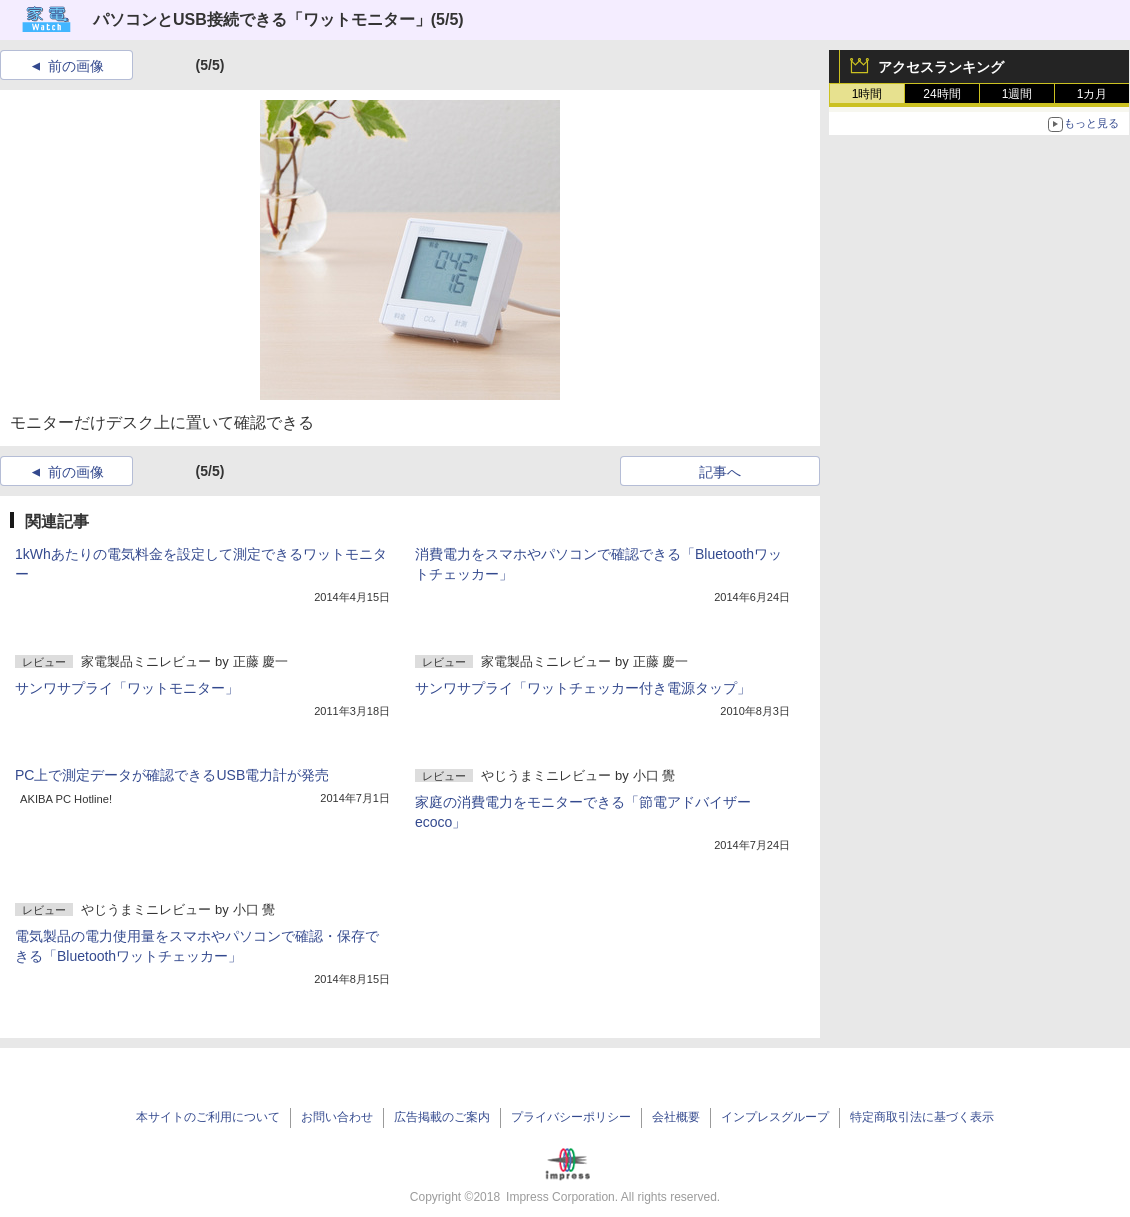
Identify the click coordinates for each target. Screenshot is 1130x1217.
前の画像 (76, 66)
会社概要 (676, 1117)
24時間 (941, 94)
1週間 (1017, 94)
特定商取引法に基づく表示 (922, 1117)
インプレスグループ (775, 1117)
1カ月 (1092, 94)
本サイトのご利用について (208, 1117)
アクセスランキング (941, 67)
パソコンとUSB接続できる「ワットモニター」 (262, 19)
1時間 (867, 94)
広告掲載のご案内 (442, 1117)
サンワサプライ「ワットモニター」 (127, 688)
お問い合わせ (337, 1117)
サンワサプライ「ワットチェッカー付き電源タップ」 (583, 688)
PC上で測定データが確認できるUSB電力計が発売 (172, 775)
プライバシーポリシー (571, 1117)
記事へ (720, 472)
